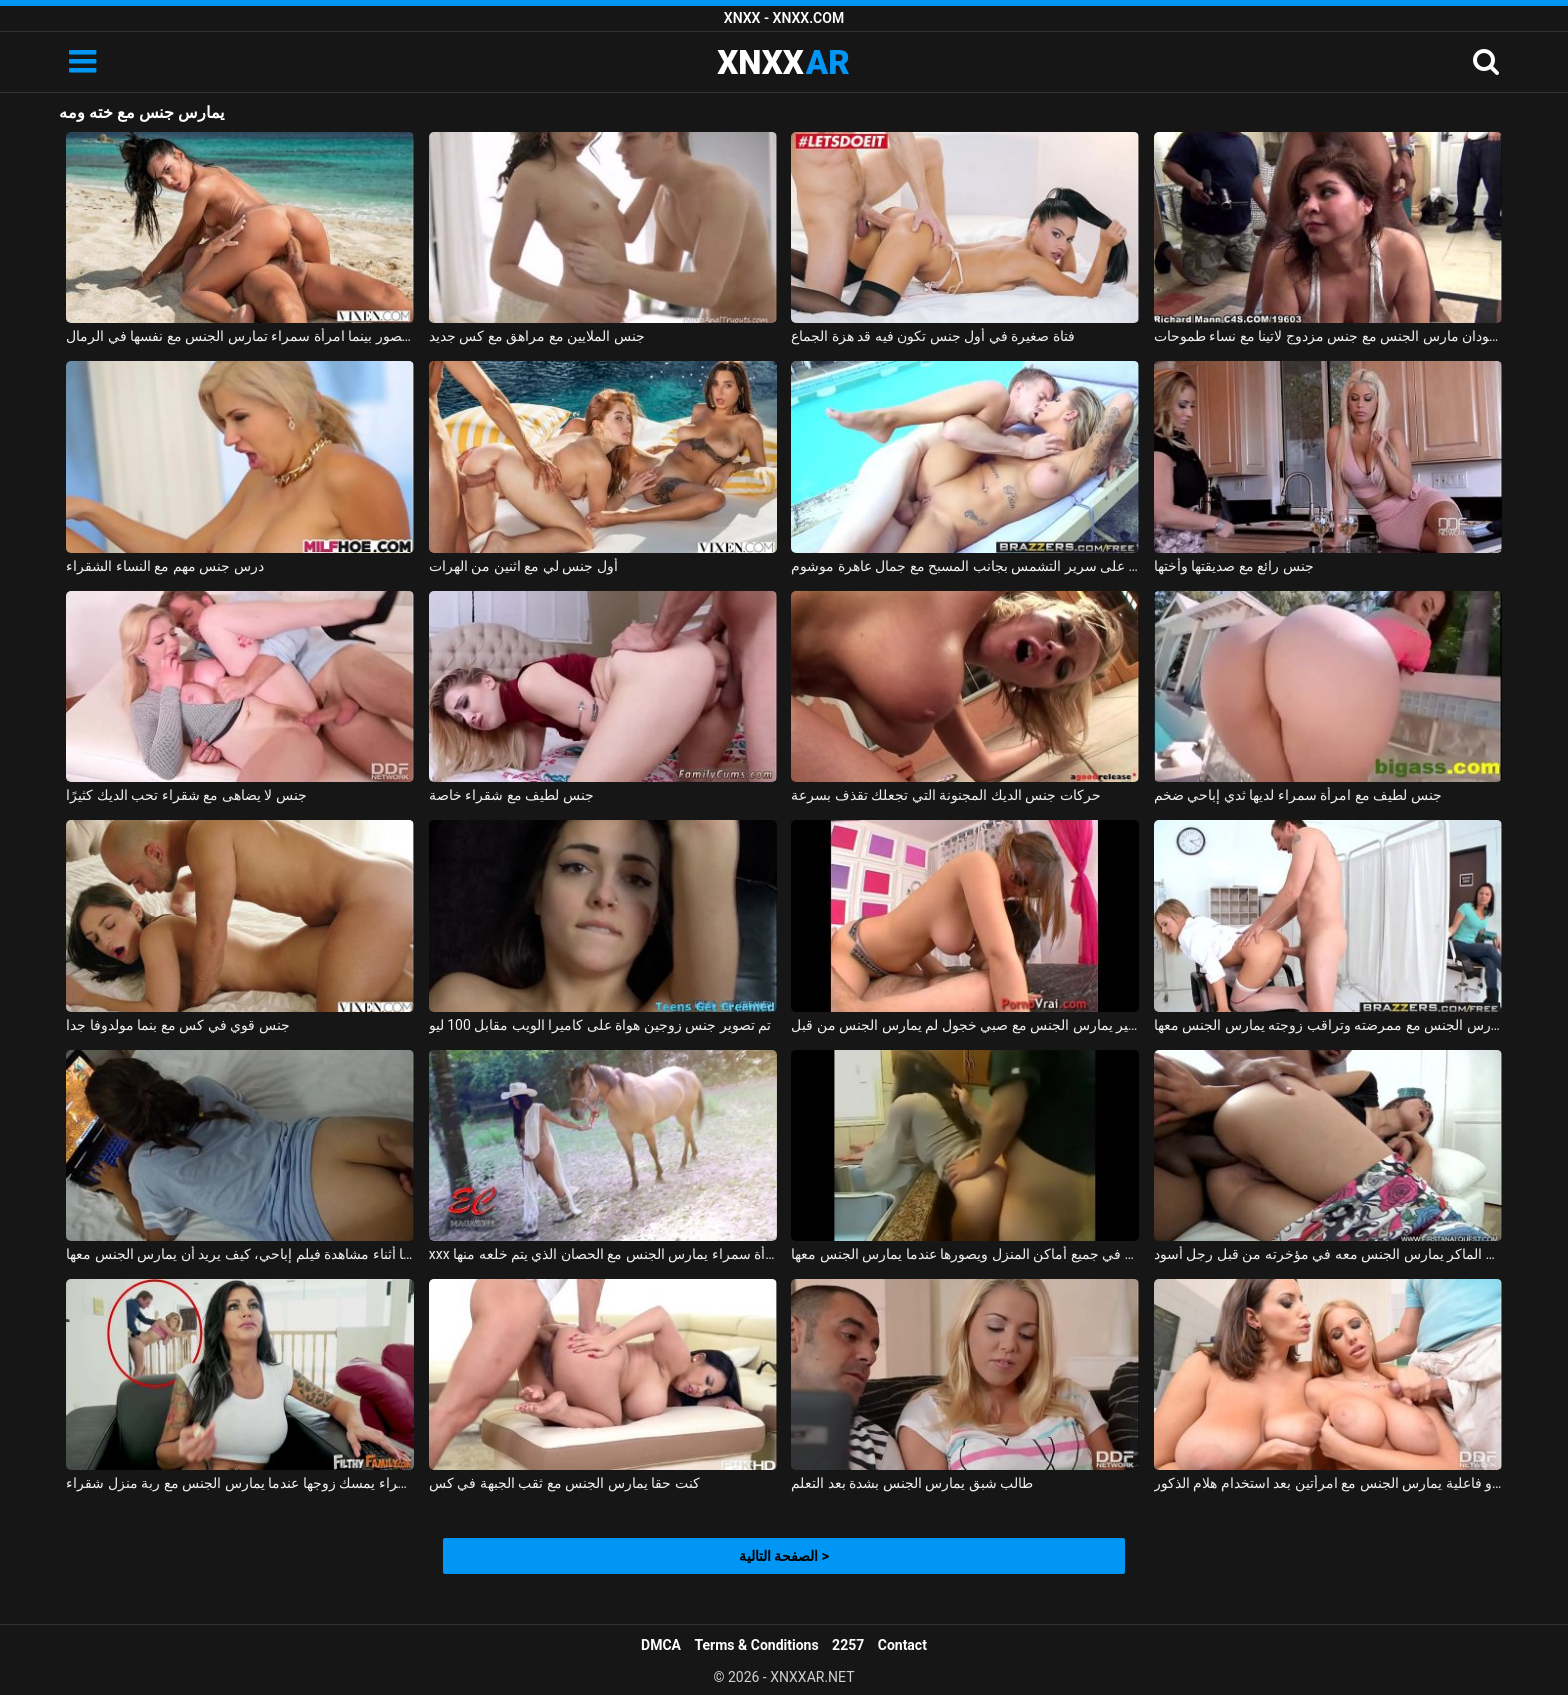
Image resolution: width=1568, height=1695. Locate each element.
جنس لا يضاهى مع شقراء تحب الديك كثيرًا (186, 795)
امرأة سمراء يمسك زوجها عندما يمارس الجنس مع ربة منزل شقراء (240, 1483)
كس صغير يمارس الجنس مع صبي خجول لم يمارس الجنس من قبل (965, 1025)
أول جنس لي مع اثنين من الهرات (523, 566)
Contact (902, 1645)
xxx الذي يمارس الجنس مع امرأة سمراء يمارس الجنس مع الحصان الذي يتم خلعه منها (603, 1254)
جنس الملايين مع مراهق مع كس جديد (537, 336)
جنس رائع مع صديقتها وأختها (1234, 566)
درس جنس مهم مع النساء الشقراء (164, 566)
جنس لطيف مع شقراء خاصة (511, 795)
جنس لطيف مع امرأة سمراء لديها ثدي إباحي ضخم (1298, 795)
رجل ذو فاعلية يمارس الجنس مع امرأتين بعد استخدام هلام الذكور (1328, 1483)
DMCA (661, 1645)
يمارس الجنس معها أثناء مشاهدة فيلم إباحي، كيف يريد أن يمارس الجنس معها (240, 1254)
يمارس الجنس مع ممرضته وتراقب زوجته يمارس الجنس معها (1328, 1025)
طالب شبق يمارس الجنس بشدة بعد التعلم (912, 1483)
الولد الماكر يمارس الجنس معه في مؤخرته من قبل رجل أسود (1328, 1254)
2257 (848, 1645)
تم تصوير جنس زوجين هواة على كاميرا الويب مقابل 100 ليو (600, 1025)
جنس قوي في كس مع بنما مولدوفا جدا (177, 1025)
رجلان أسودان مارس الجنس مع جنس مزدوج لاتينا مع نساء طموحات (1328, 336)
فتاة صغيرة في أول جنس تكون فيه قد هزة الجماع (932, 336)
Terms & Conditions (757, 1645)
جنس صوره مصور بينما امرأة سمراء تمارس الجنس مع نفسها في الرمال (240, 336)
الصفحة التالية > (784, 1556)
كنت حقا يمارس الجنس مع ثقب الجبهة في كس (564, 1483)
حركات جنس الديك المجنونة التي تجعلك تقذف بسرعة (945, 795)
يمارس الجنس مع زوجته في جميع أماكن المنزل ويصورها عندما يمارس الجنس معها (965, 1254)
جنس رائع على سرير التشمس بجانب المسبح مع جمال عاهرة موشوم (965, 566)
